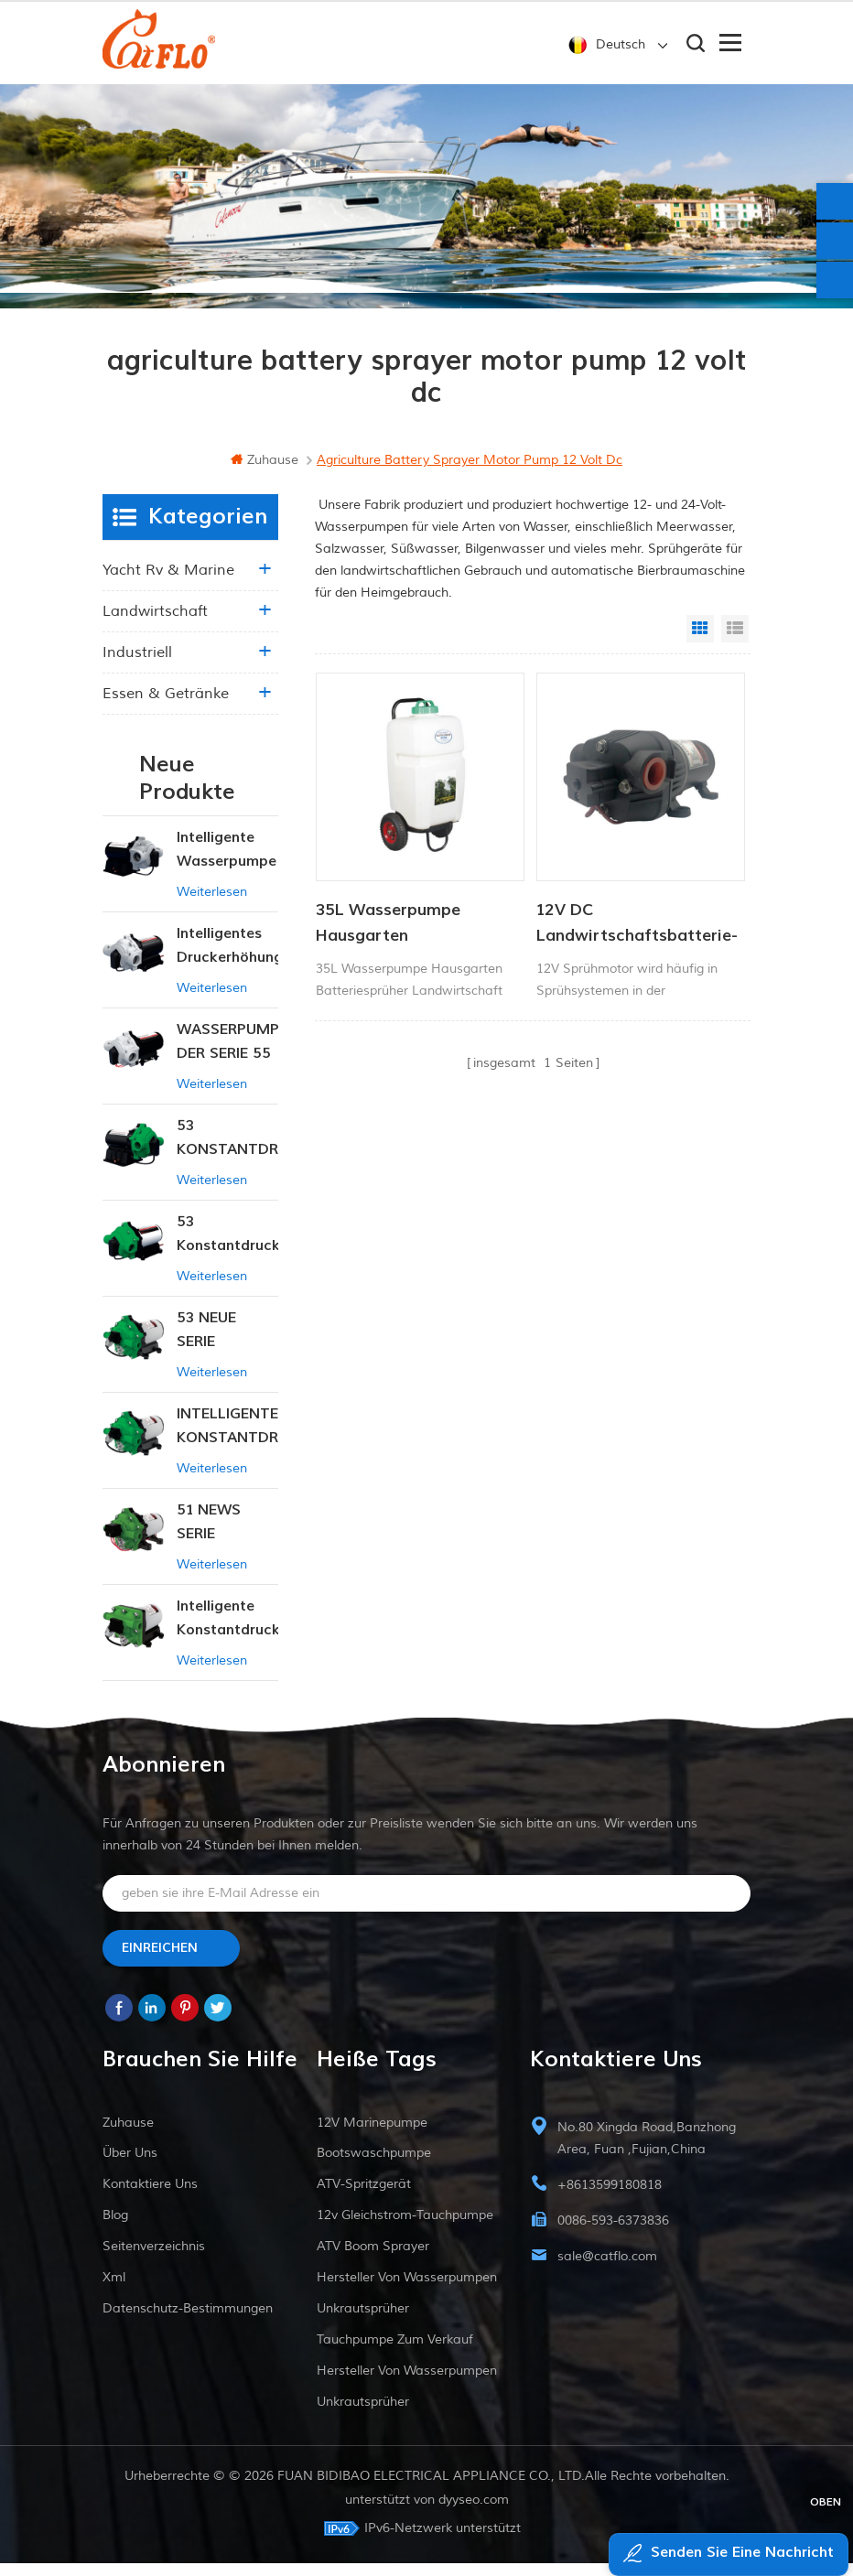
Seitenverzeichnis (154, 2259)
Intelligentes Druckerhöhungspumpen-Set (228, 959)
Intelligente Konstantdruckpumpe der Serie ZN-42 (228, 1632)
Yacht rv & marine (168, 583)
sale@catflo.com (607, 2269)
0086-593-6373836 (613, 2233)
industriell (137, 665)
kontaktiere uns (150, 2196)
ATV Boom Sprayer (373, 2259)
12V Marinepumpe (372, 2135)
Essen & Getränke (166, 706)
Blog (115, 2228)
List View (735, 641)
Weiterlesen (212, 904)
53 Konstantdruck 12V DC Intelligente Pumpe (228, 1247)
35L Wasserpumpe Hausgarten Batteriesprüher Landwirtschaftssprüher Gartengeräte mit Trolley (414, 936)
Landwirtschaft (155, 624)
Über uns (130, 2165)
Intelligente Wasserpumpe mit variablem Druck (226, 863)
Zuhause (264, 472)
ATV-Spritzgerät (364, 2196)
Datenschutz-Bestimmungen (188, 2321)
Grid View (700, 641)
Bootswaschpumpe (374, 2165)
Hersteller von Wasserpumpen (407, 2290)
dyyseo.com (473, 2512)
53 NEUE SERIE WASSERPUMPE (228, 1343)
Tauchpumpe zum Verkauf (395, 2352)
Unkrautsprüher (363, 2321)
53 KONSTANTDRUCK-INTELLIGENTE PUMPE (228, 1151)
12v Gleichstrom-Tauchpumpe (405, 2228)
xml (114, 2290)
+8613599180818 (609, 2197)
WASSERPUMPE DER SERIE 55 (228, 1054)
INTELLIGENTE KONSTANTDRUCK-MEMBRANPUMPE (228, 1439)
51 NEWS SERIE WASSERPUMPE (228, 1536)
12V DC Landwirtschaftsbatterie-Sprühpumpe (637, 936)
